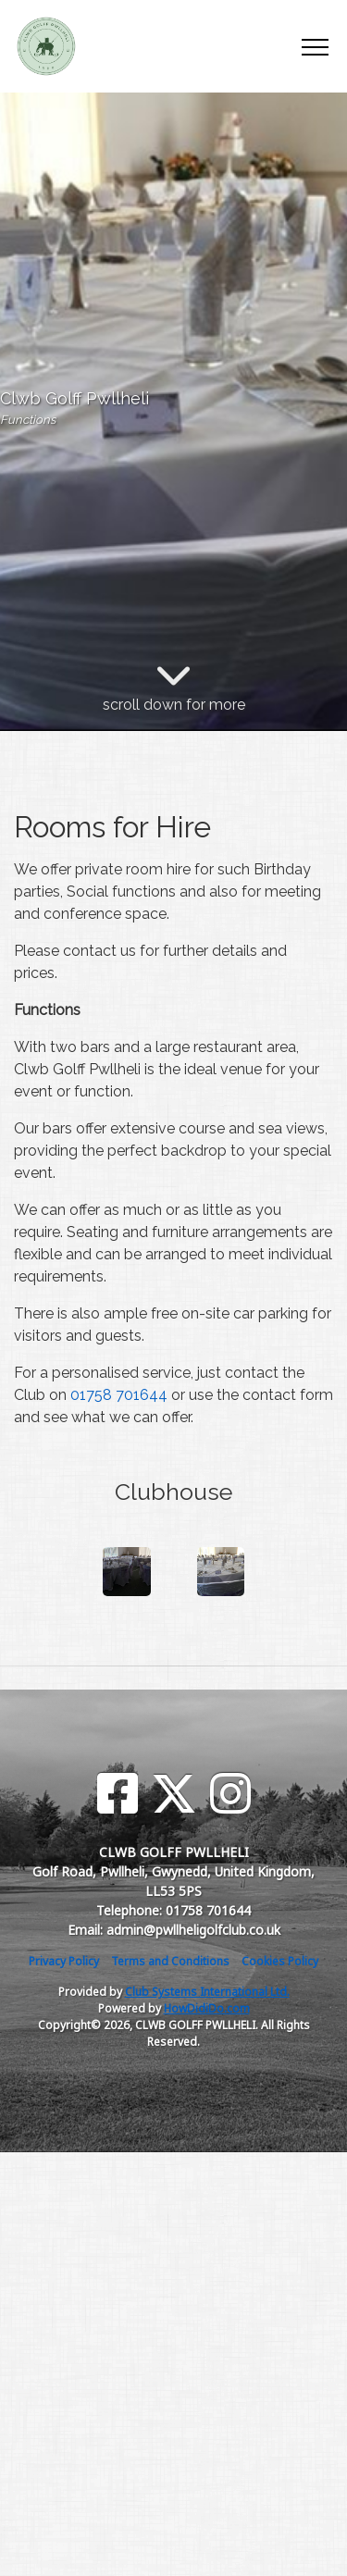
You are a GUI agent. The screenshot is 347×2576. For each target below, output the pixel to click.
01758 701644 (118, 1395)
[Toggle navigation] (314, 46)
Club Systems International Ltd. (207, 1992)
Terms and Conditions (170, 1961)
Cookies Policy (280, 1961)
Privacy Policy (64, 1961)
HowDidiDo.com (207, 2008)
